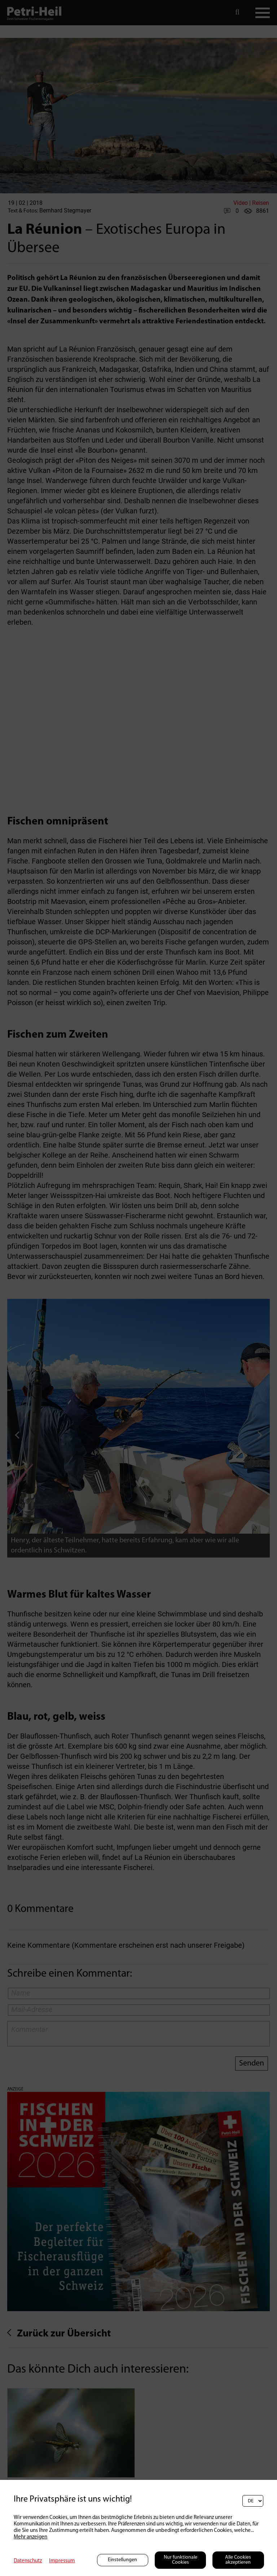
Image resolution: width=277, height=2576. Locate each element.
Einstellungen (122, 2560)
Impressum (62, 2561)
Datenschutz (28, 2561)
